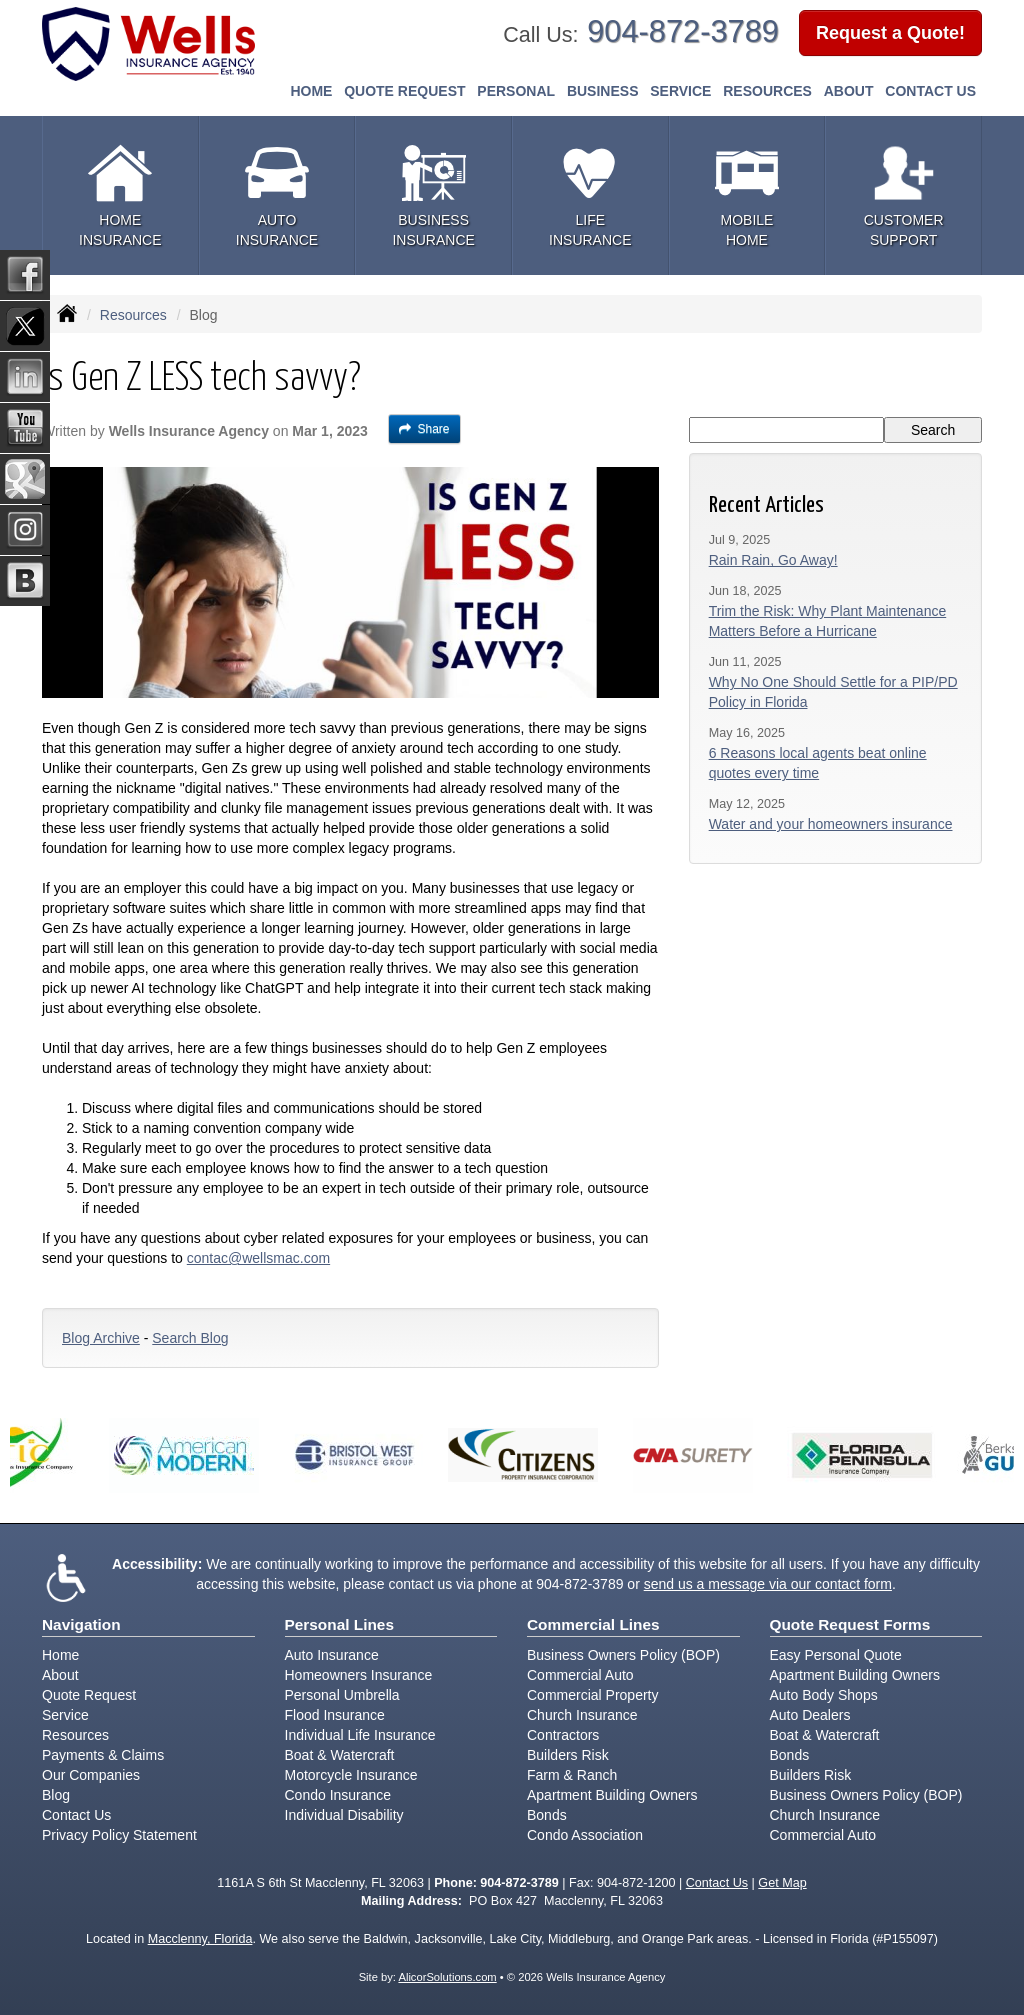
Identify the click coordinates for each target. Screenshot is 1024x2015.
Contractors (563, 1735)
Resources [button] (767, 91)
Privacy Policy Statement (119, 1835)
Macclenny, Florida (200, 1939)
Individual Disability (344, 1815)
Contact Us (930, 91)
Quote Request (89, 1695)
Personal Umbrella (342, 1695)
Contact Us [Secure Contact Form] (717, 1883)
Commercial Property (592, 1695)
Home (311, 91)
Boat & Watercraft (340, 1755)
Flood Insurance (335, 1715)
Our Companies (91, 1775)
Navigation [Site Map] (81, 1624)
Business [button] (603, 91)
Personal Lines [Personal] (340, 1624)
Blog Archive (101, 1338)
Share (424, 429)
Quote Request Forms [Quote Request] (850, 1624)
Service (65, 1715)
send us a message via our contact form (768, 1584)
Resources (133, 315)
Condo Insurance (338, 1795)
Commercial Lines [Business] (593, 1624)
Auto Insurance (332, 1655)
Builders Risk (568, 1755)
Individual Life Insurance (360, 1735)
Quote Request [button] (404, 91)
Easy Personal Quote (836, 1655)
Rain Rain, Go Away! (773, 560)
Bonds (547, 1815)
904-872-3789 (683, 31)
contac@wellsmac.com (258, 1258)
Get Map (782, 1883)
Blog (56, 1795)
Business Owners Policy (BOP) (623, 1655)
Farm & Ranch (572, 1775)
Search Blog (190, 1338)
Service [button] (680, 91)
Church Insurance (582, 1715)
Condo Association (585, 1835)
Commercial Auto (580, 1675)
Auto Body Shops (824, 1695)
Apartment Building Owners (612, 1795)
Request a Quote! (890, 33)
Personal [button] (516, 91)
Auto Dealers (810, 1715)
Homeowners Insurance (359, 1675)
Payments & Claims (103, 1755)
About (849, 91)
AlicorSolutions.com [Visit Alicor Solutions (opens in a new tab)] (447, 1977)
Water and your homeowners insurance (831, 824)
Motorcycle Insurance (351, 1775)
